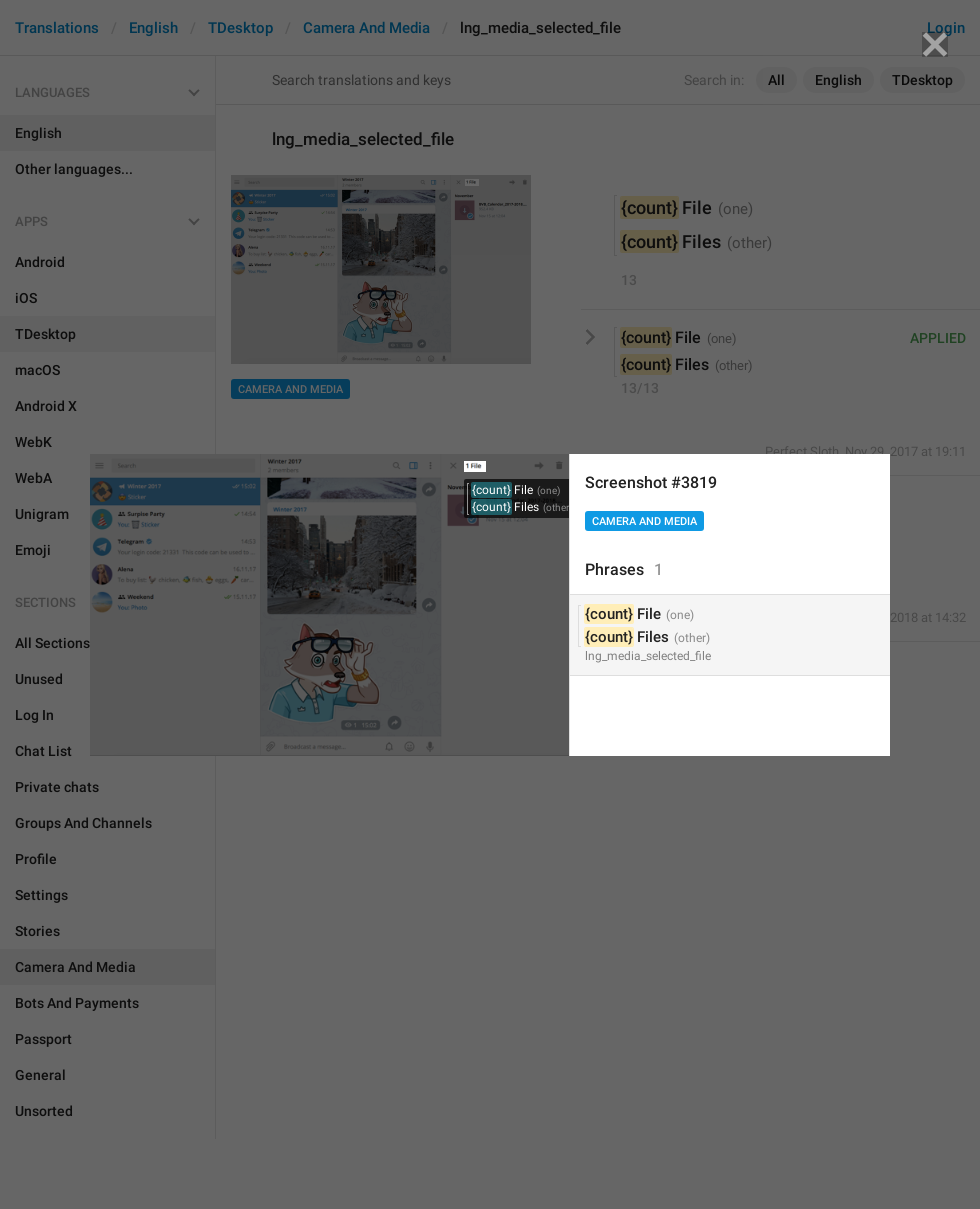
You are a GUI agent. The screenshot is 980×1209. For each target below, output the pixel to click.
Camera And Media (644, 521)
